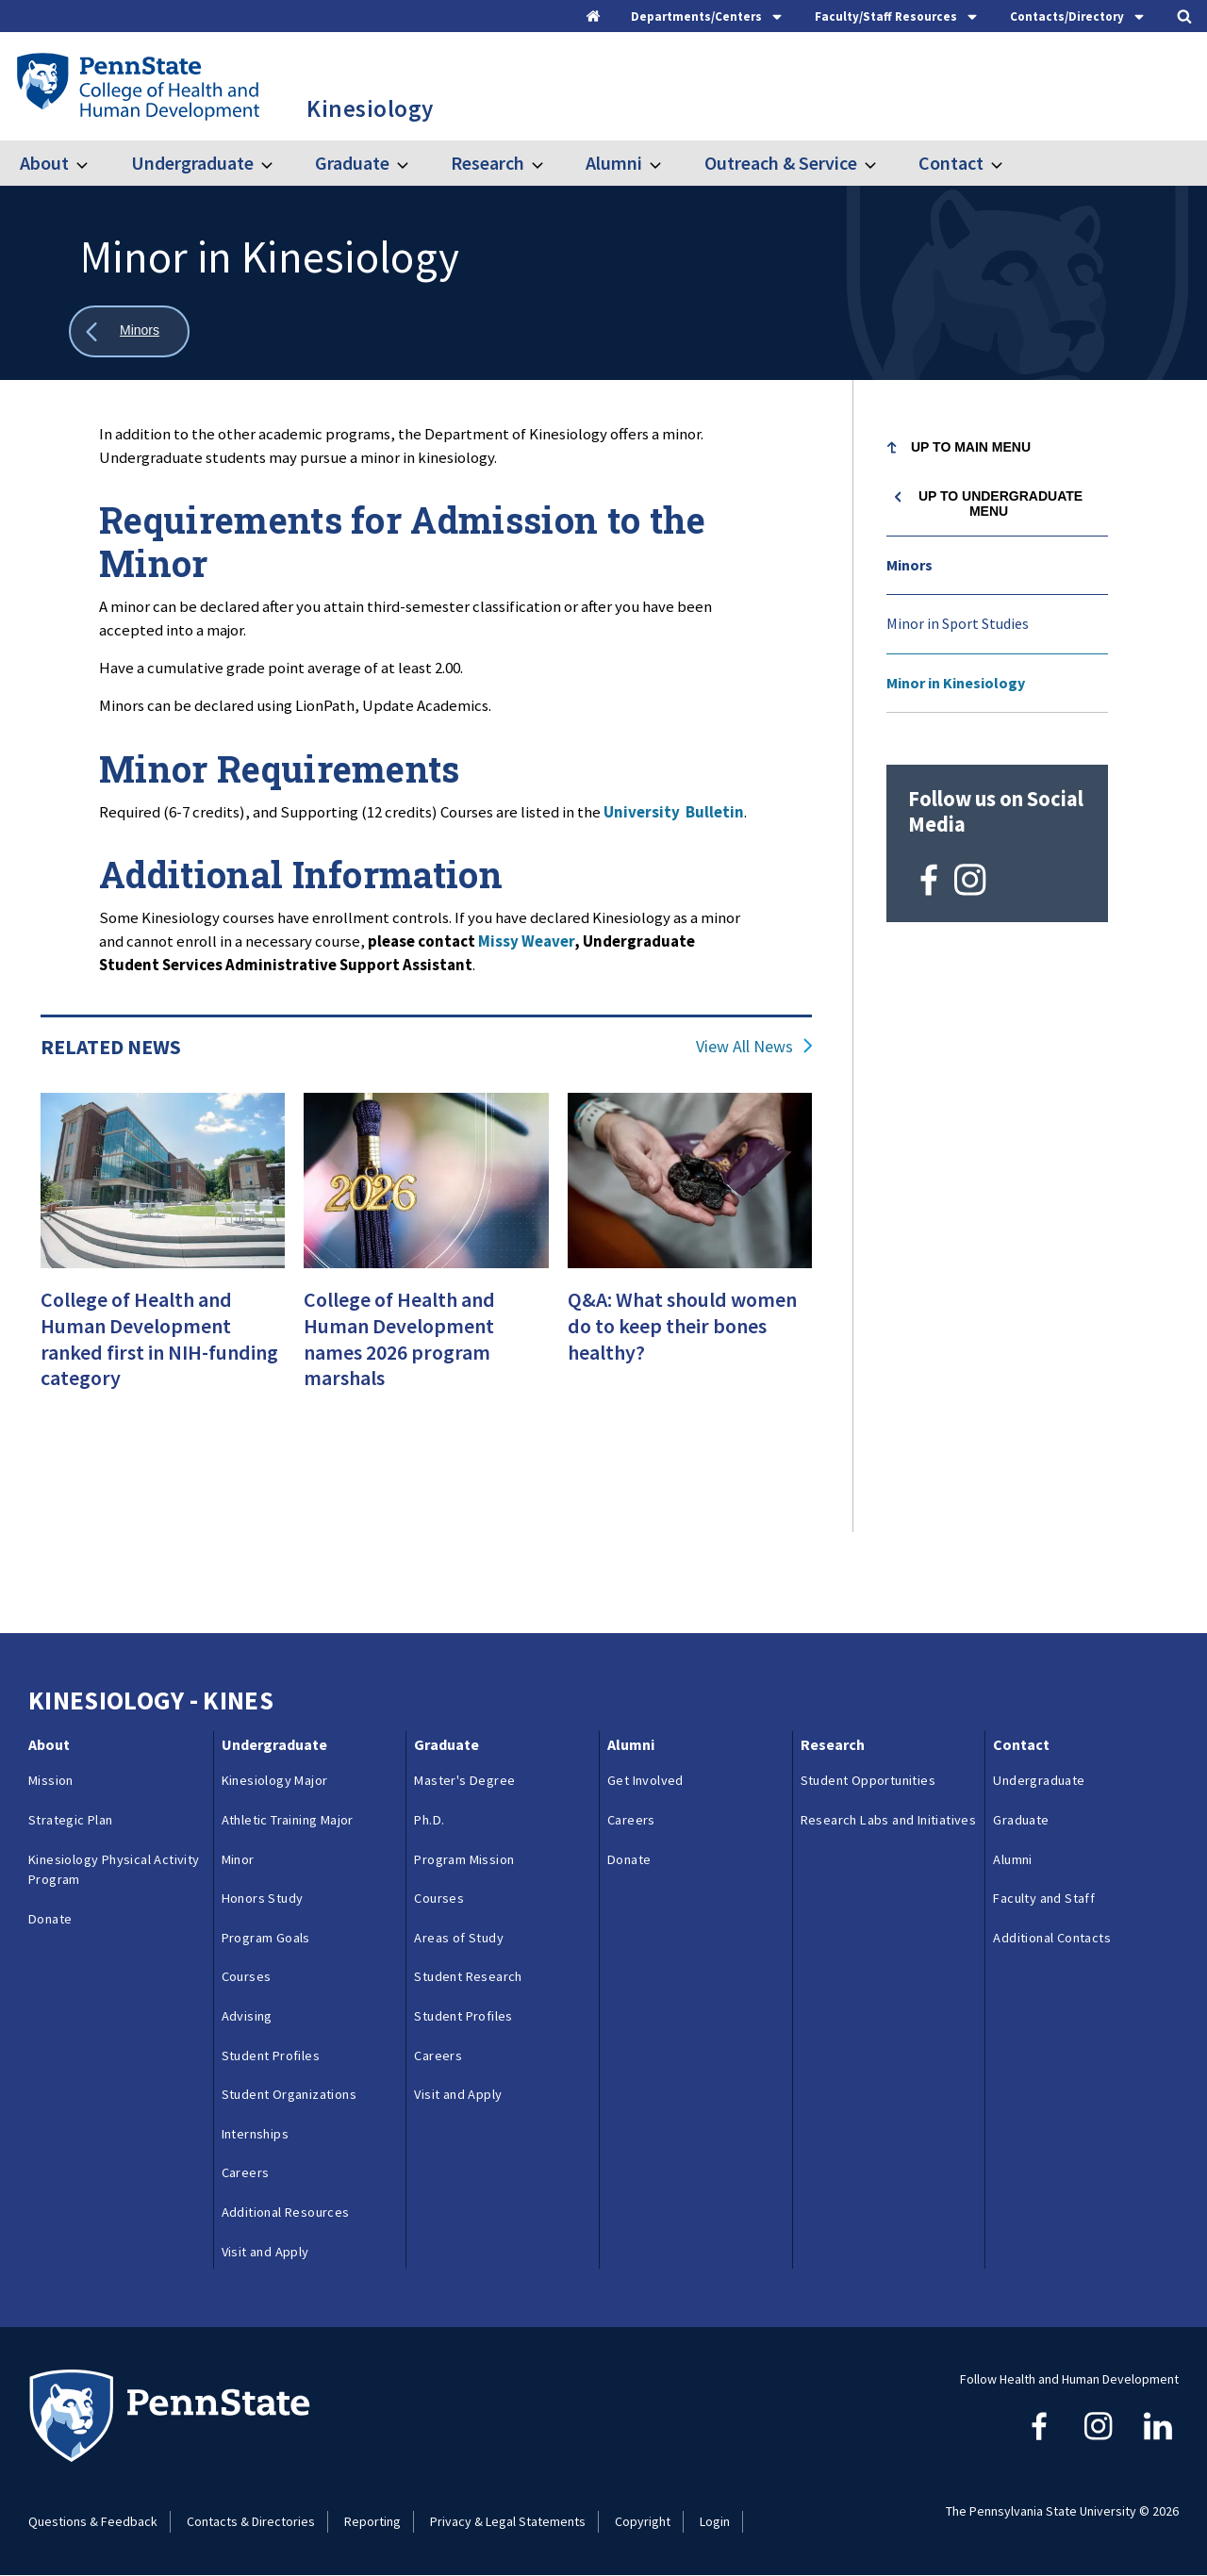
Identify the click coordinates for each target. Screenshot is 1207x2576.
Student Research (467, 1976)
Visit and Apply (265, 2251)
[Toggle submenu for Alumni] (666, 163)
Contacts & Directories (251, 2521)
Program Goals (266, 1937)
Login (715, 2521)
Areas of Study (459, 1937)
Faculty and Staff (1044, 1898)
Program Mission (464, 1859)
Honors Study (263, 1898)
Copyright (642, 2521)
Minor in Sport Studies (957, 623)
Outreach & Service (780, 162)
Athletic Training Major (288, 1819)
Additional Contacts (1052, 1937)
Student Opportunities (868, 1780)
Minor (238, 1859)
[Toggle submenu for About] (93, 163)
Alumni (614, 162)
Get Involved (645, 1780)
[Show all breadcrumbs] (129, 331)
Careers (246, 2172)
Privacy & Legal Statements (508, 2521)
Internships (255, 2133)
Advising (247, 2015)
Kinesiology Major (275, 1780)
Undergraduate (192, 162)
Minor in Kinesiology (955, 682)
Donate (50, 1918)
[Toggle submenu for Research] (548, 163)
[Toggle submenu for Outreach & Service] (881, 163)
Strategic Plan (70, 1819)
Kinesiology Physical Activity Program (114, 1870)
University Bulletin (674, 811)
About (44, 162)
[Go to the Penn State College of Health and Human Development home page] (137, 86)
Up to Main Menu (971, 446)
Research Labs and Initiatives (889, 1830)
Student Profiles (271, 2055)
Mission (51, 1780)
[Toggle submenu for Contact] (1008, 163)
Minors (909, 564)
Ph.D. (429, 1819)
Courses (247, 1976)
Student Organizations (289, 2094)
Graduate (352, 162)
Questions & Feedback (92, 2521)
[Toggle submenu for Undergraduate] (278, 163)
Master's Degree (464, 1780)
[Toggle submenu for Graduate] (413, 163)
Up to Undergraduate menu (1000, 503)
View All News (744, 1046)
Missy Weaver (526, 941)
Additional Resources (286, 2212)
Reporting (372, 2521)
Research (487, 162)
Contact (951, 162)
